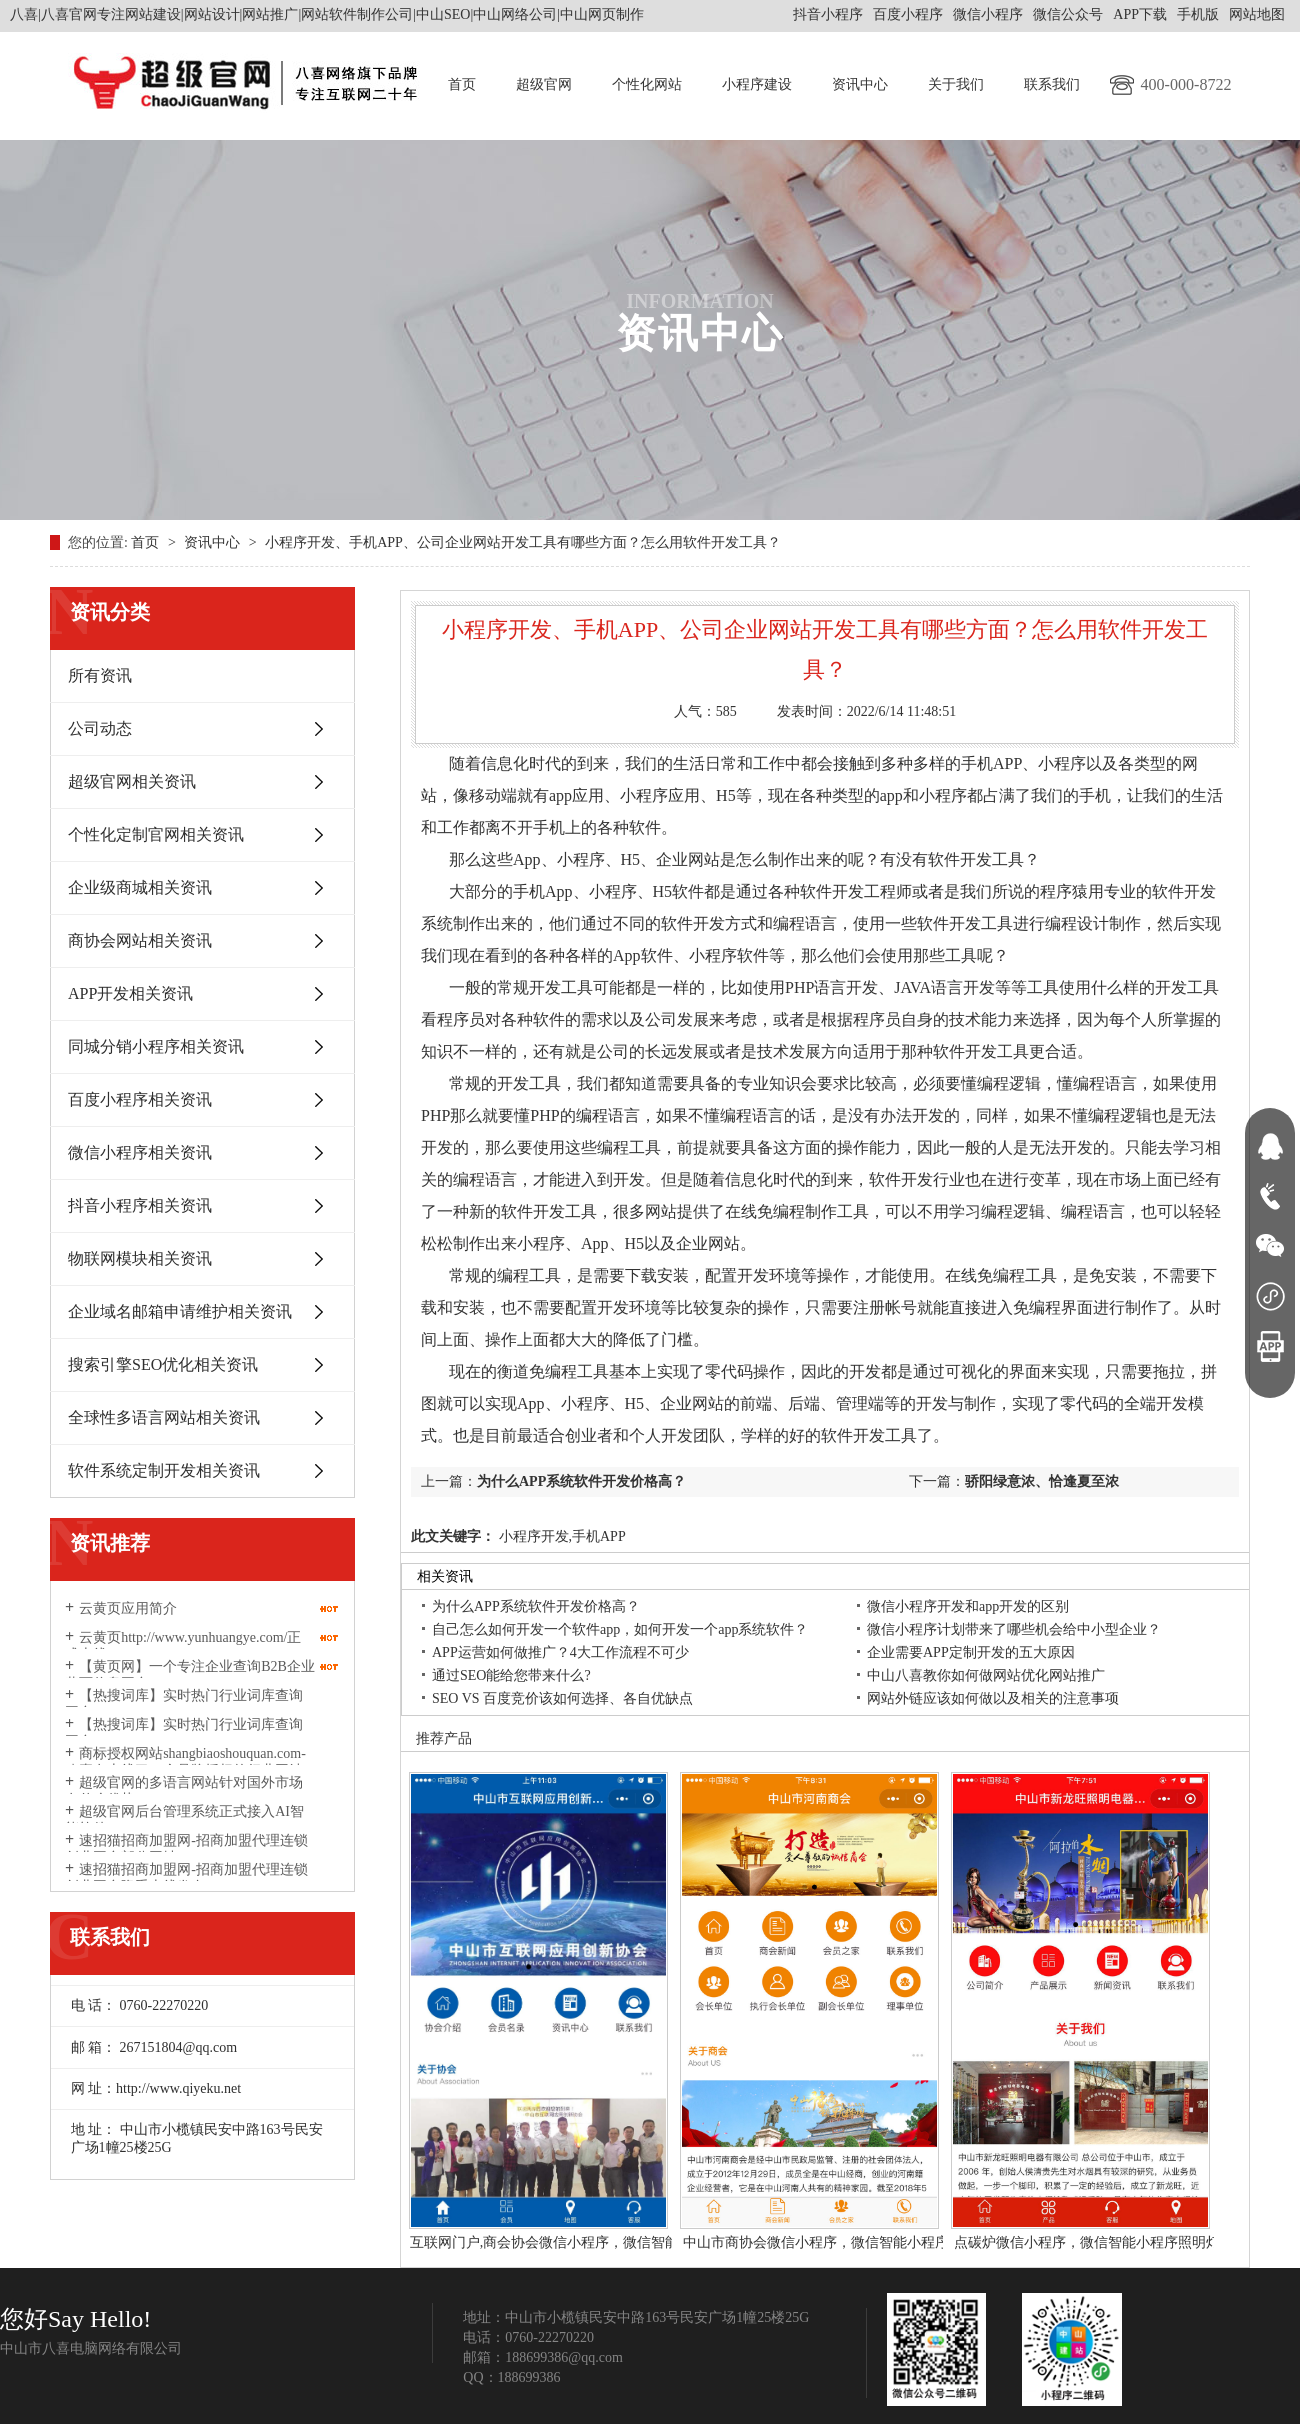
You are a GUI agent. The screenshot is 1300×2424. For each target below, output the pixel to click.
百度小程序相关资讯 (140, 1099)
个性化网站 (647, 84)
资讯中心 (860, 84)
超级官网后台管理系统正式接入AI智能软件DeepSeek (184, 1820)
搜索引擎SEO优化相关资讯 (163, 1364)
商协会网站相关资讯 (140, 940)
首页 (462, 84)
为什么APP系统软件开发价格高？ (581, 1481)
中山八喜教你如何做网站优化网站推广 (986, 1675)
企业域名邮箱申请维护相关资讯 (180, 1311)
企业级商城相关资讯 (140, 887)
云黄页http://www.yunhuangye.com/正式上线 (183, 1646)
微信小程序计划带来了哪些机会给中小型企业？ (1014, 1629)
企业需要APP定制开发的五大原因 (971, 1652)
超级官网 (544, 84)
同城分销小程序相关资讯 (156, 1046)
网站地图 (1257, 14)
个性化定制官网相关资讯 (156, 834)
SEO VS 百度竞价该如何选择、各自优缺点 (562, 1698)
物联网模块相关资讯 (140, 1258)
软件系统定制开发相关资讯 (164, 1470)
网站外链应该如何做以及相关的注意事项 (993, 1698)
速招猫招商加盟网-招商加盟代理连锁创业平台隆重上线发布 (186, 1878)
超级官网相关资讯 (132, 781)
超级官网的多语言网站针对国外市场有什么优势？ (184, 1791)
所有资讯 (100, 675)
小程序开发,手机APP (560, 1536)
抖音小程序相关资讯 (140, 1205)
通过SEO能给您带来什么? (511, 1675)
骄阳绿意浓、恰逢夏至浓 (1042, 1481)
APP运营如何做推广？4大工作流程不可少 (560, 1652)
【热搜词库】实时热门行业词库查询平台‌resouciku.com (184, 1733)
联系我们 (1052, 84)
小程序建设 (757, 84)
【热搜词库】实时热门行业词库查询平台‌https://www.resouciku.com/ (184, 1704)
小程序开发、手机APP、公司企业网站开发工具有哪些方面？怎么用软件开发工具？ (523, 542)
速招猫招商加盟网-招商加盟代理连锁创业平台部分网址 (186, 1849)
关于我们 (956, 84)
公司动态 (100, 728)
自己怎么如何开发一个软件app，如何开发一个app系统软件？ (620, 1629)
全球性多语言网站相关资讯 (164, 1417)
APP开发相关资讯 (130, 993)
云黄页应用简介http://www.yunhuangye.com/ (148, 1617)
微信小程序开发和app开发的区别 (968, 1606)
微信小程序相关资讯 (140, 1152)
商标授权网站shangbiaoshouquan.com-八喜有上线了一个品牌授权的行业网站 (185, 1762)
